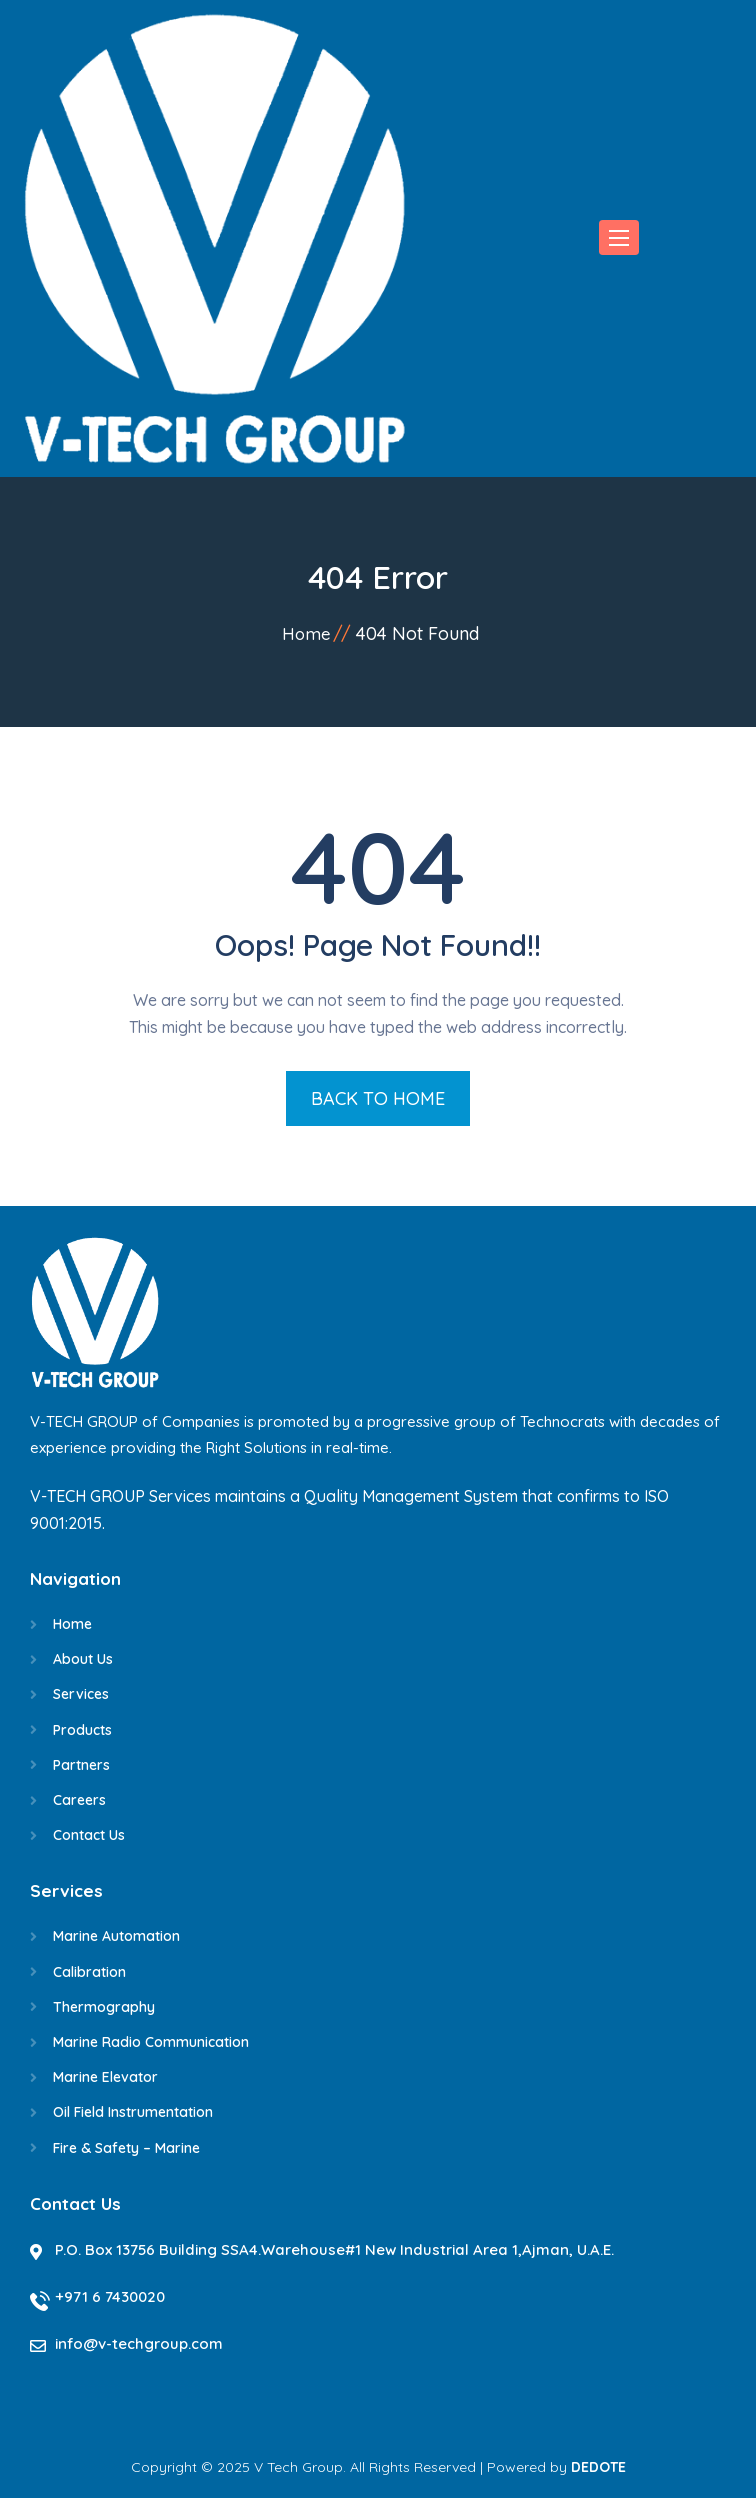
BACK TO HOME (378, 1098)
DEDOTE (598, 2467)
